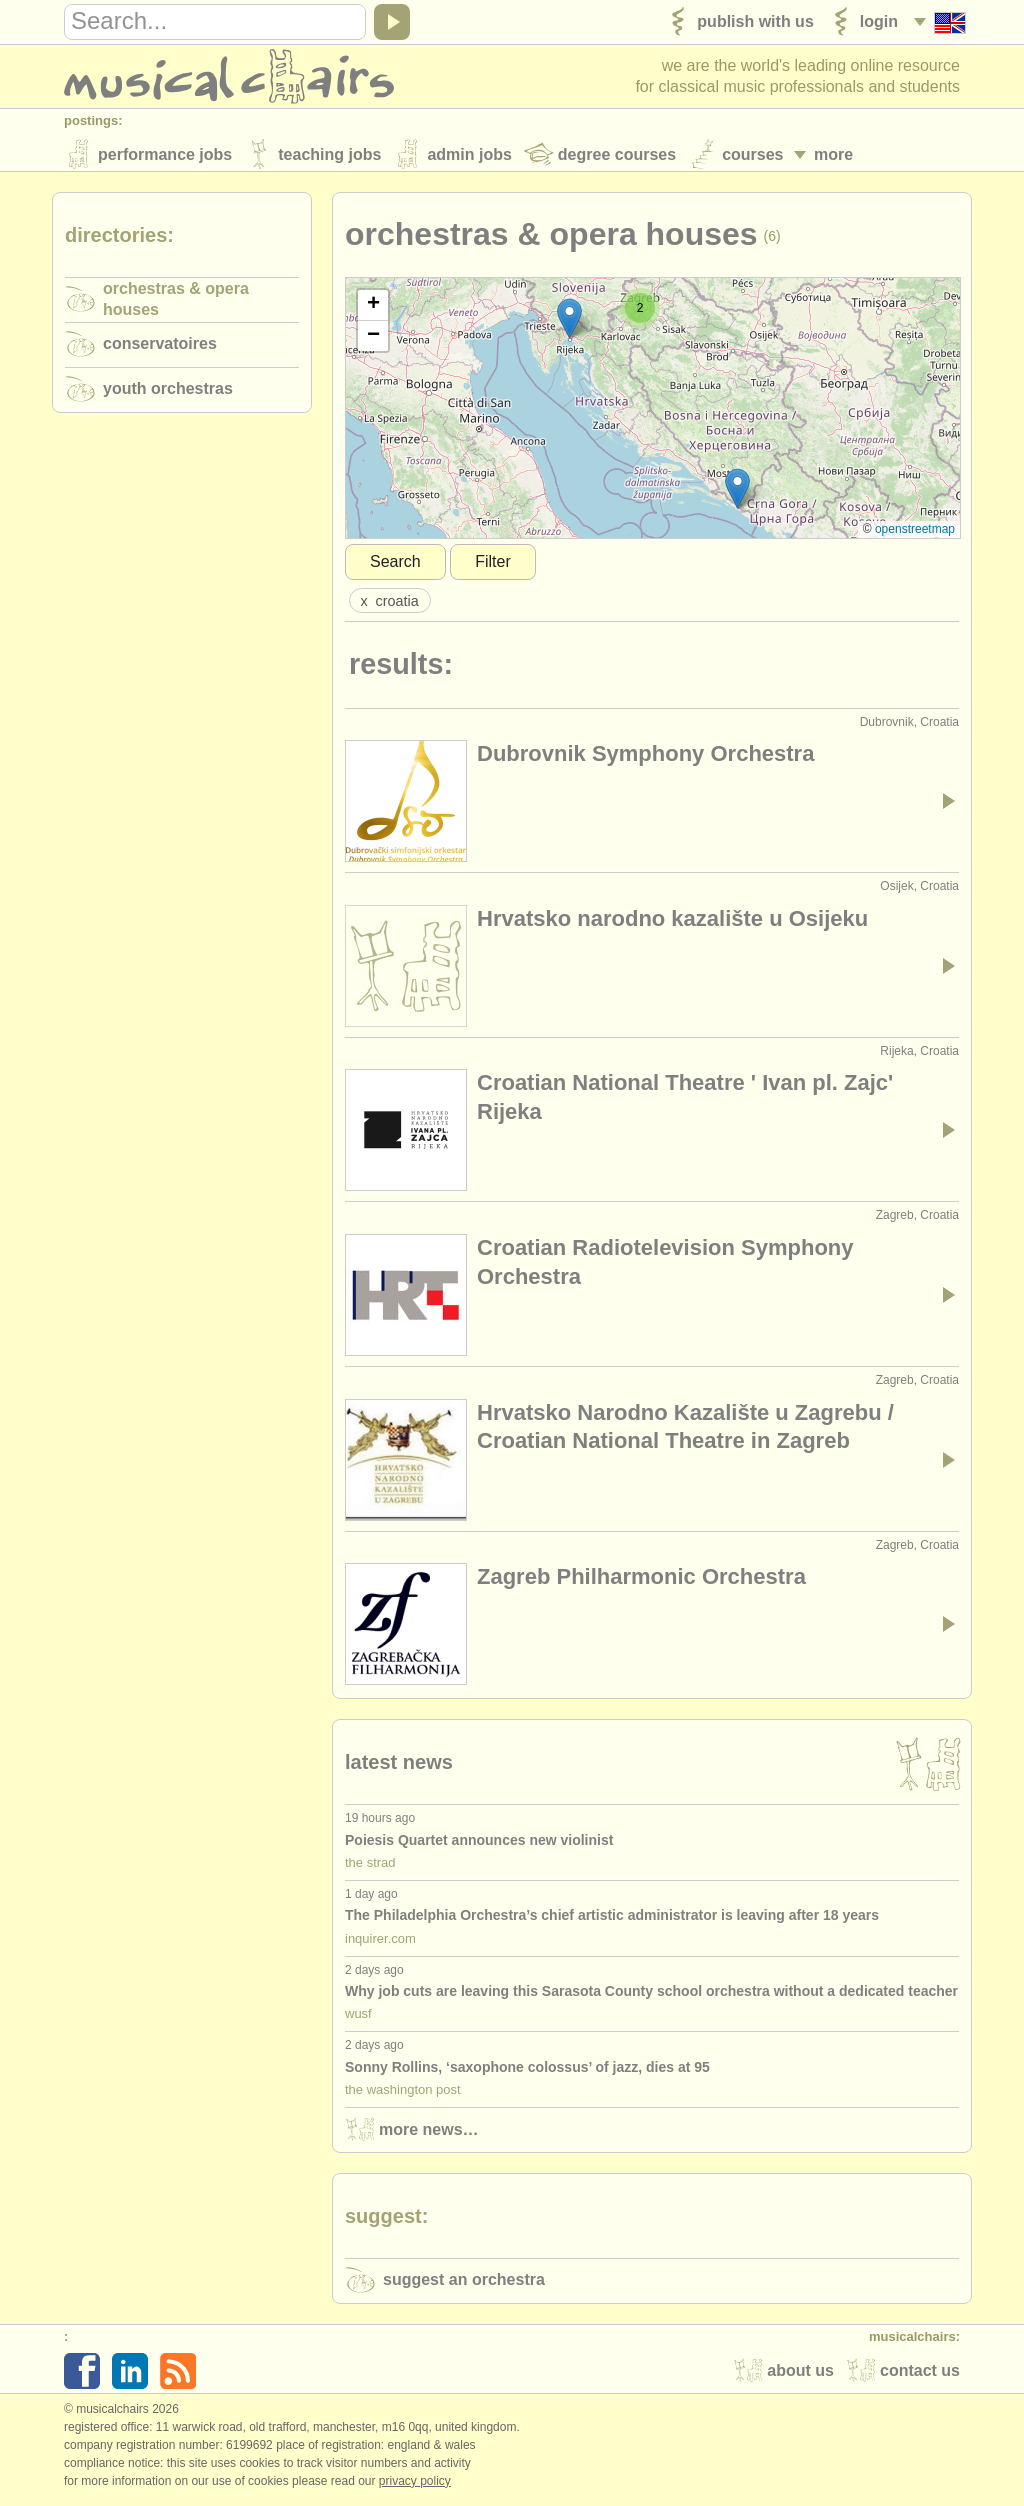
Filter (493, 565)
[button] (737, 492)
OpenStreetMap (915, 533)
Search (395, 565)
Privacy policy (415, 2485)
